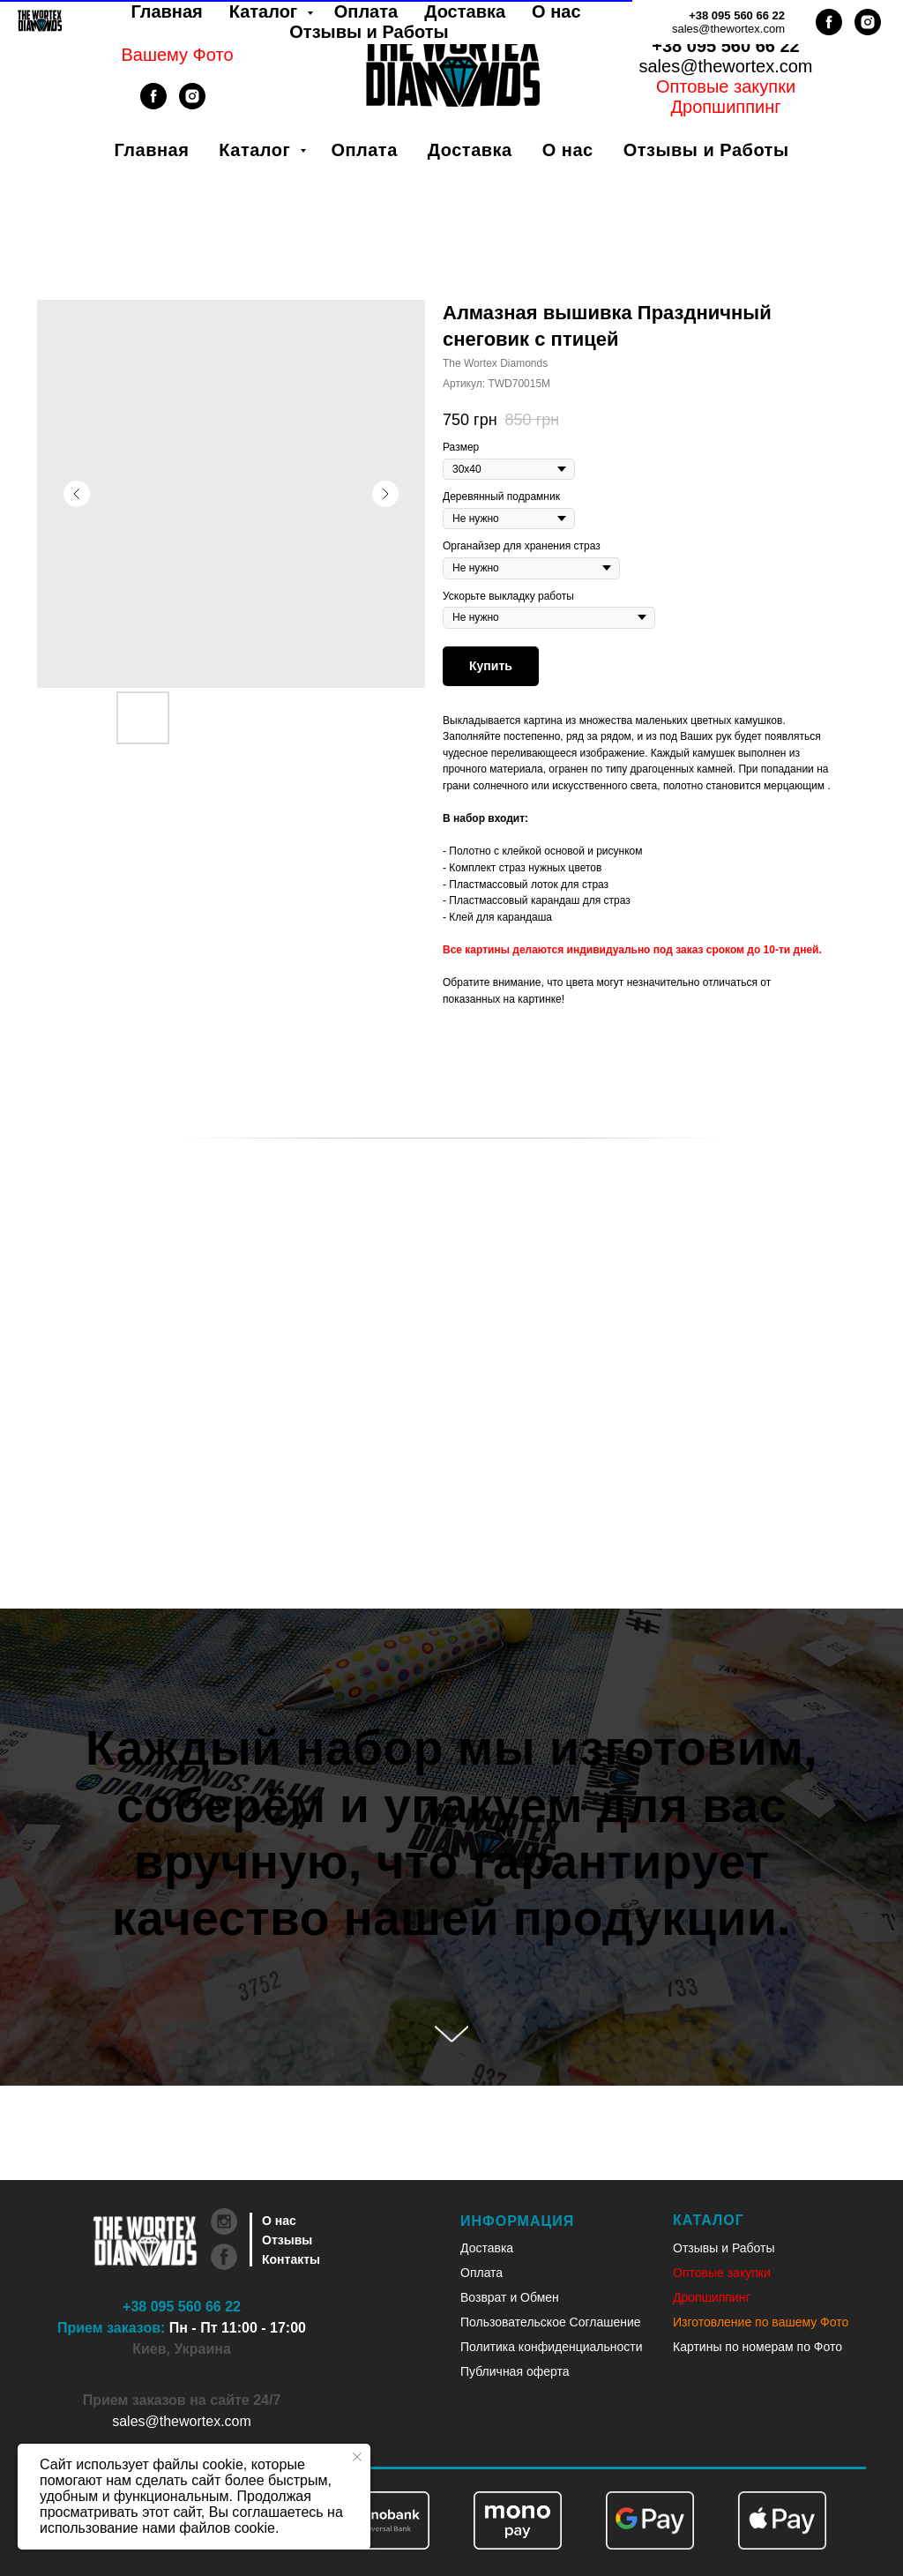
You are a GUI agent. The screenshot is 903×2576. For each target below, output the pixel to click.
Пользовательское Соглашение (550, 2322)
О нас (567, 150)
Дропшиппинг (711, 2297)
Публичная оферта (515, 2371)
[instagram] (192, 104)
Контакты (291, 2259)
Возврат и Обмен (509, 2297)
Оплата (364, 150)
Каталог (257, 150)
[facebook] (153, 104)
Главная (152, 150)
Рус (748, 25)
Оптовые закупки (725, 86)
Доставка (470, 150)
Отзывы (287, 2240)
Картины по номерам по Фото (757, 2347)
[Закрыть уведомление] (357, 2457)
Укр (703, 25)
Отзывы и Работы (706, 150)
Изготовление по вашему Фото (760, 2322)
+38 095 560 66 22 (725, 46)
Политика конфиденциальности (551, 2347)
